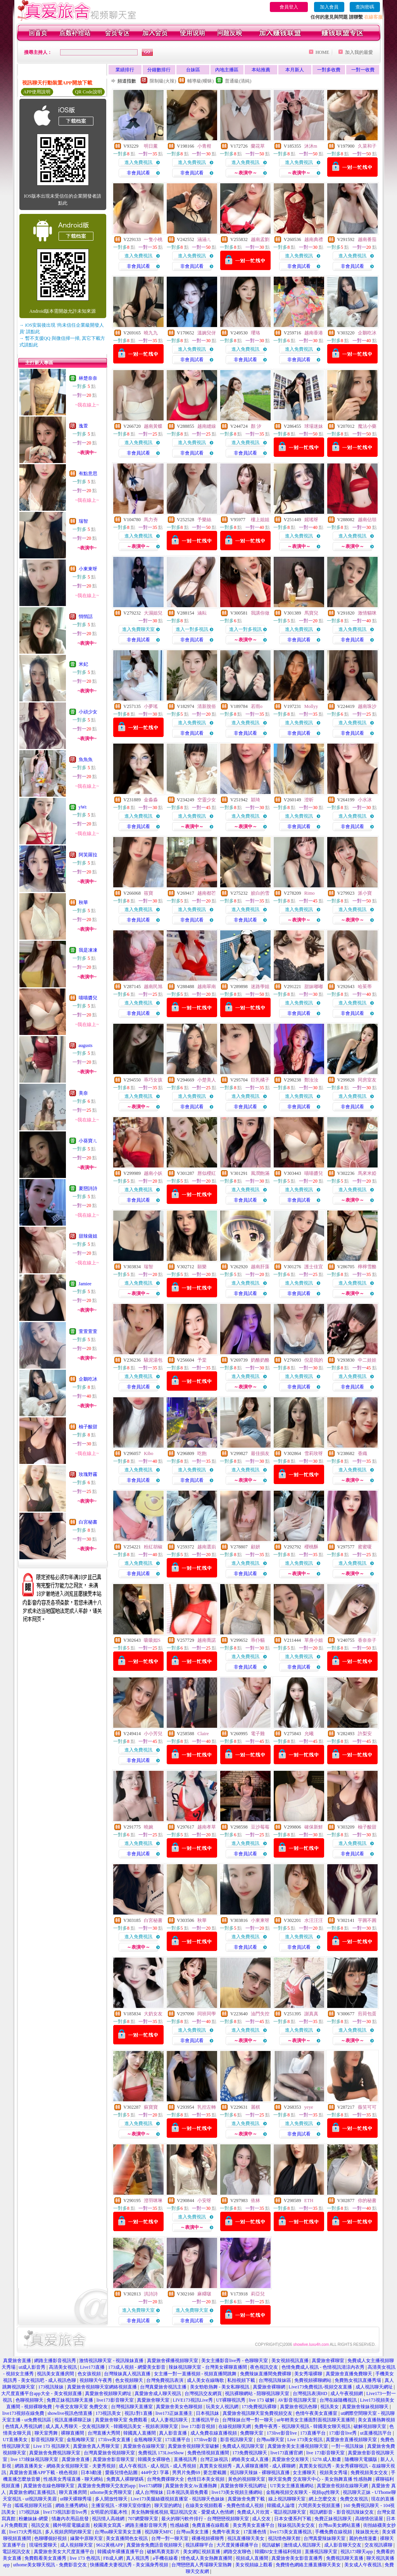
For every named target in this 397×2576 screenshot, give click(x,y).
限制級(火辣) (163, 81)
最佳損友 (260, 1453)
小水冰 (365, 799)
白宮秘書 (88, 1522)
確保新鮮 (313, 1827)
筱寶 (148, 893)
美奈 (83, 1093)
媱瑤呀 (311, 519)
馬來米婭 (367, 1173)
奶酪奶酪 (260, 1360)
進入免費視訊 (138, 162)
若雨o (256, 706)
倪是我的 (313, 1360)
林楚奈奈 (88, 378)
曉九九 (151, 333)
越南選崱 (206, 1547)
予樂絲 (204, 519)
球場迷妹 (313, 426)
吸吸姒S (152, 1640)
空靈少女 (206, 799)
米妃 (83, 664)
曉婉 (148, 1827)
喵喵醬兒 (88, 997)
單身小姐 (313, 1640)
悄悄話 (86, 616)
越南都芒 (206, 893)
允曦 (309, 1733)
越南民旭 (153, 986)
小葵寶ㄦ (88, 1140)
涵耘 (202, 613)
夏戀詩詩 (88, 1188)
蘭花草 (258, 146)
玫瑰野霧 (88, 1474)
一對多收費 (328, 69)
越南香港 (313, 333)
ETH (308, 2200)
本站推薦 (261, 69)
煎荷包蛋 (367, 2013)
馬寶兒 (311, 613)
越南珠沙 (367, 706)
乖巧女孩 (153, 1080)
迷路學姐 (260, 986)
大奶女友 (153, 2013)
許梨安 (365, 1733)
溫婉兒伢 (206, 333)
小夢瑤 (151, 706)
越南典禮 (313, 239)
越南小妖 (153, 1173)
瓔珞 (255, 333)
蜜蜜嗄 (365, 1547)
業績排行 (125, 69)
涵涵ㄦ (204, 239)
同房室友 (367, 1080)
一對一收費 (363, 69)
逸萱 (83, 426)
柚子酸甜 (88, 1426)
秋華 (83, 902)
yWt (83, 807)
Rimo (309, 893)
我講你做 (260, 613)
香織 (362, 1453)
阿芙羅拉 (88, 855)
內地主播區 (226, 69)
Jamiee (85, 1283)
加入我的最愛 (359, 52)
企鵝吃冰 (88, 1379)
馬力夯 (151, 519)
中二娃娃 (367, 1360)
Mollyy (311, 706)
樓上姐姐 (260, 519)
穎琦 (255, 799)
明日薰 (151, 146)
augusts (86, 1045)
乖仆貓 (258, 1640)
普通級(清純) (238, 81)
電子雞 (258, 1733)
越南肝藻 (260, 1266)
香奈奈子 (367, 1640)
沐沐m (310, 146)
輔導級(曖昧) (200, 81)
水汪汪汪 (313, 1920)
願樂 (202, 1266)
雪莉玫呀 (313, 1453)
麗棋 (255, 2107)
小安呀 (204, 2200)
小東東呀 (88, 569)
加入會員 (329, 7)
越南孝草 (206, 1827)
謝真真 (311, 2013)
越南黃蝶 (153, 426)
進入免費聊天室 (138, 629)
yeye (308, 2107)
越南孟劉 (260, 239)
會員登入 (289, 7)
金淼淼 (151, 799)
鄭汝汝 (311, 1080)
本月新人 (294, 69)
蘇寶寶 (151, 2107)
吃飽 (202, 1453)
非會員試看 (138, 173)
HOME (322, 52)
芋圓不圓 (367, 1920)
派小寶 (365, 893)
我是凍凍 (88, 950)
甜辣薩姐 (88, 1236)
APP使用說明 (36, 92)
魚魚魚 (86, 759)
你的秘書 (367, 2200)
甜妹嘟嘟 (313, 986)
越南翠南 (206, 986)
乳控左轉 (206, 2107)
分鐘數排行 (159, 69)
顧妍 (255, 1547)
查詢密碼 (365, 7)
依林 (255, 2200)
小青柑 (204, 146)
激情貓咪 (367, 613)
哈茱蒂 (365, 986)
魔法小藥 (367, 426)
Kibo (148, 1453)
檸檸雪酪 (367, 1266)
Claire (203, 1733)
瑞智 (83, 521)
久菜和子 (367, 146)
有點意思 (88, 473)
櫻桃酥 (311, 1547)
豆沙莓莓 (260, 1827)
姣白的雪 (260, 893)
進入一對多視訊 (192, 629)
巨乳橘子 (260, 1080)
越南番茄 (367, 239)
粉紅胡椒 (153, 1547)
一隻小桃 (153, 239)
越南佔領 (367, 519)
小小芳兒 (153, 1733)
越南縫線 (206, 426)
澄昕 (309, 799)
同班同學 (206, 2013)
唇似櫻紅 (206, 1173)
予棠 (202, 1360)
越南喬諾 (206, 1640)
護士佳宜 (313, 1266)
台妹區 (193, 69)
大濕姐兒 (153, 613)
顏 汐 (256, 426)
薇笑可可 (367, 2107)
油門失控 (260, 2013)
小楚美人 (206, 1080)
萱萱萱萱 (88, 1331)
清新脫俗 (206, 706)
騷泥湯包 (153, 1360)
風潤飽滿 (260, 1173)
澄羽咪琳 (153, 2200)
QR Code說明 (88, 92)
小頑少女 (88, 712)
